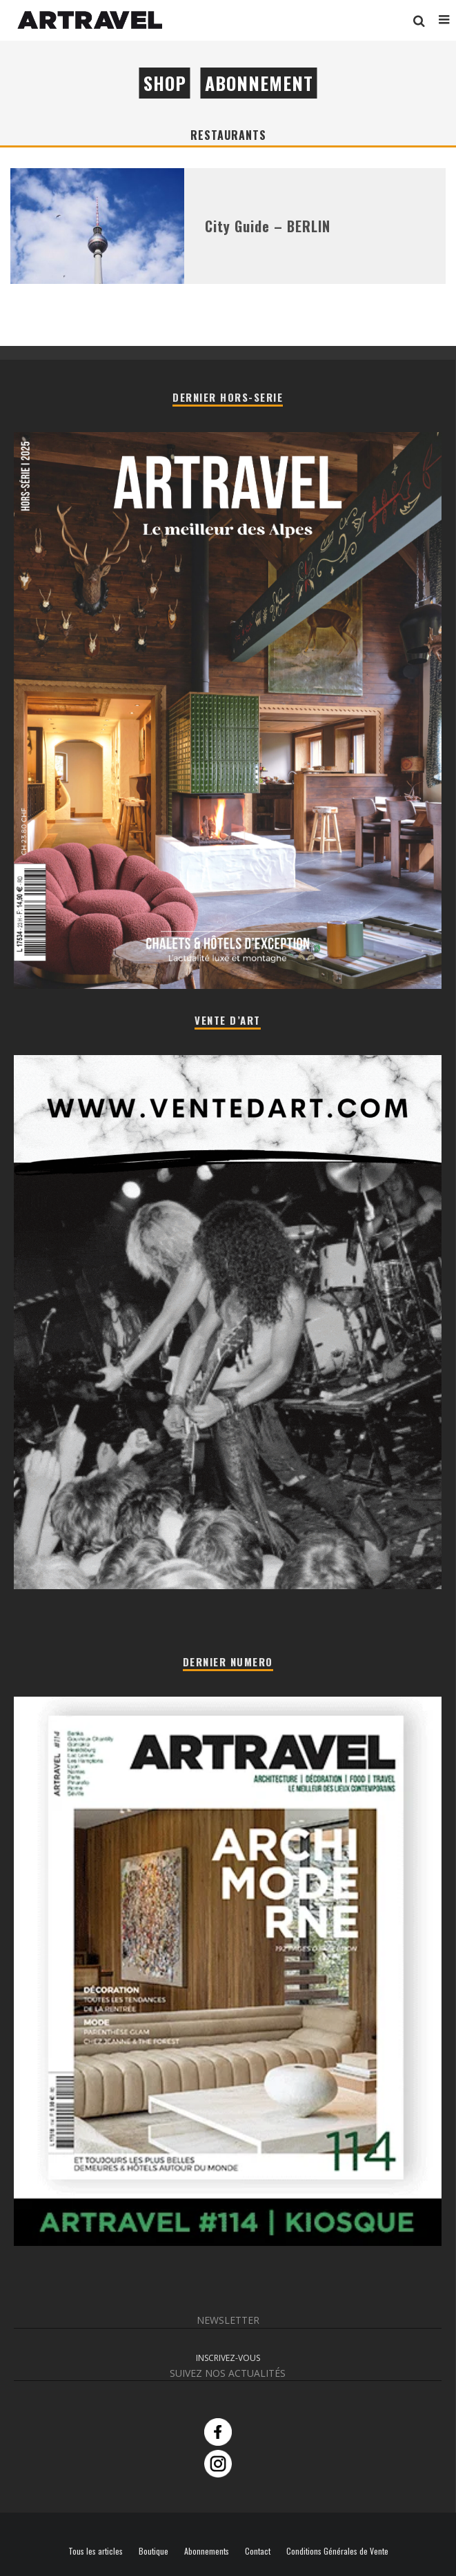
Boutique (153, 2551)
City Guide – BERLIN (267, 226)
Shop (164, 83)
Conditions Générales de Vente (337, 2551)
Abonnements (206, 2551)
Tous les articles (95, 2551)
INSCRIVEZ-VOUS (228, 2358)
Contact (257, 2551)
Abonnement (259, 83)
